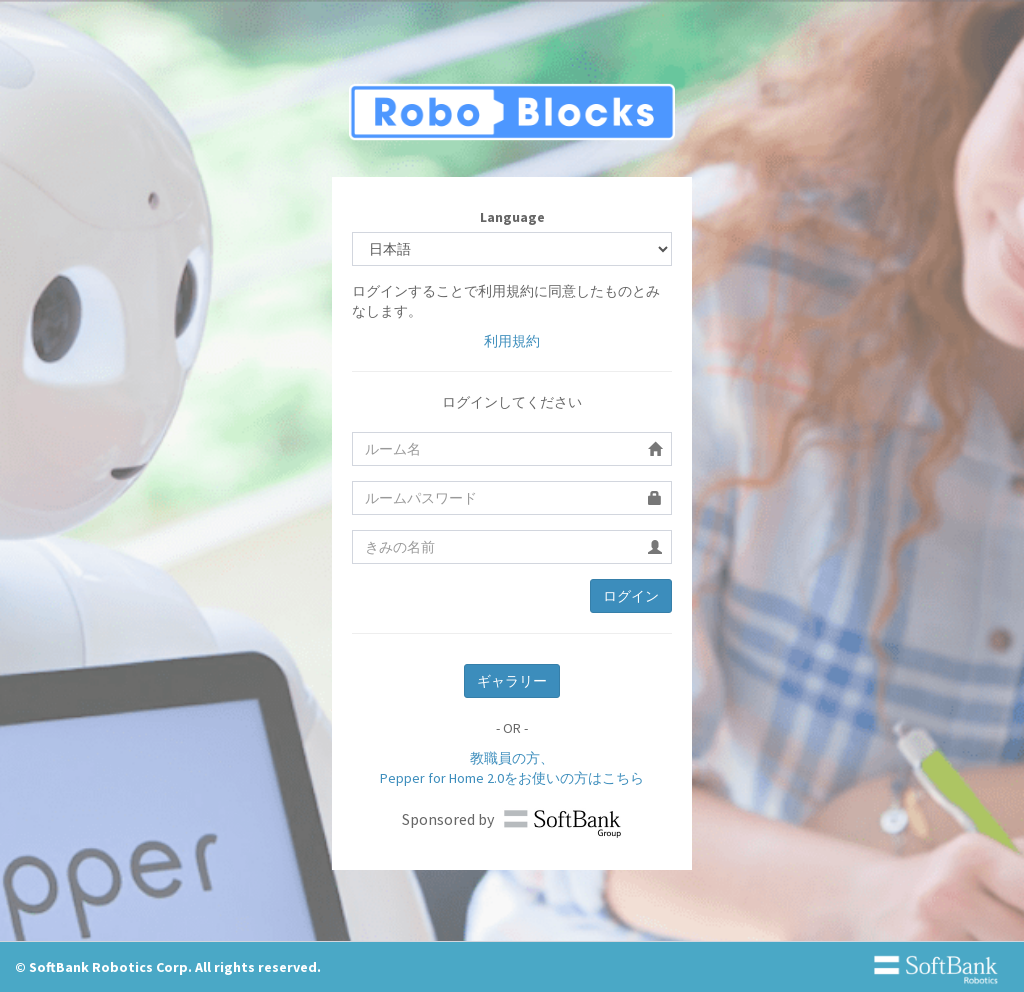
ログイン (631, 596)
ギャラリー (512, 681)
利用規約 (512, 341)
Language (512, 217)
